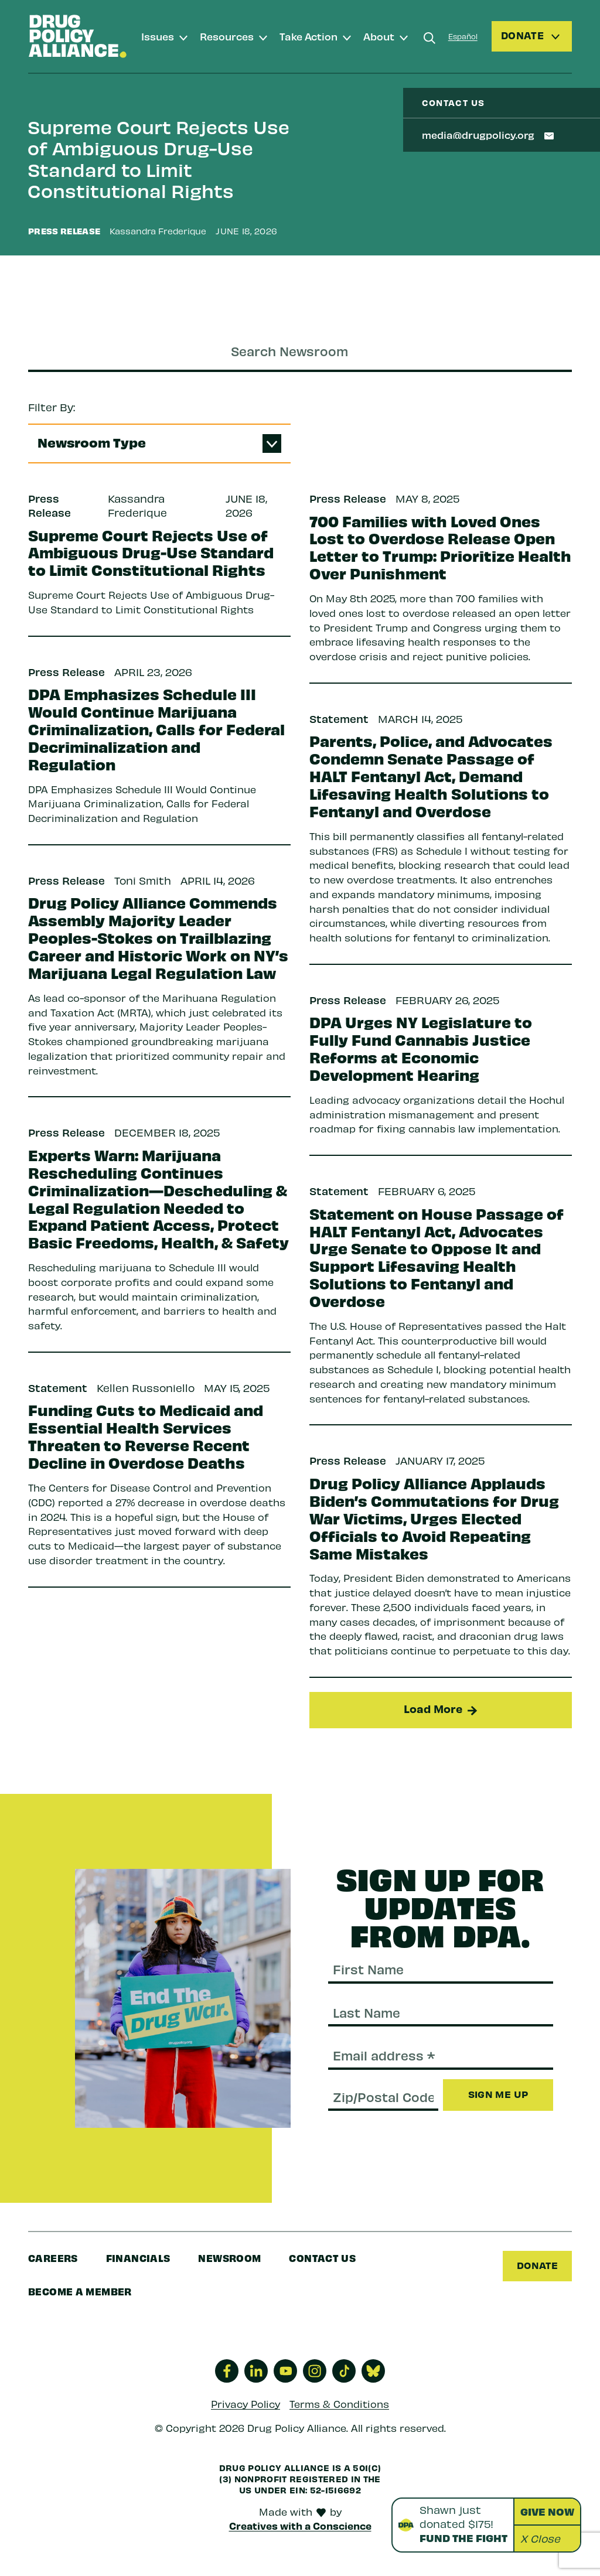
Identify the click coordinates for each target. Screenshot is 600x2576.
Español (463, 36)
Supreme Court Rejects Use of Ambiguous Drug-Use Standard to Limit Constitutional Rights (158, 158)
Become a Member (80, 2296)
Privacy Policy (245, 2409)
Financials (138, 2263)
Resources (227, 36)
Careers (53, 2263)
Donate (536, 2270)
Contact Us (322, 2263)
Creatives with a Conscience (300, 2530)
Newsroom (229, 2263)
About (378, 36)
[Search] (429, 38)
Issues (157, 36)
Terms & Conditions (339, 2409)
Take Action (308, 36)
